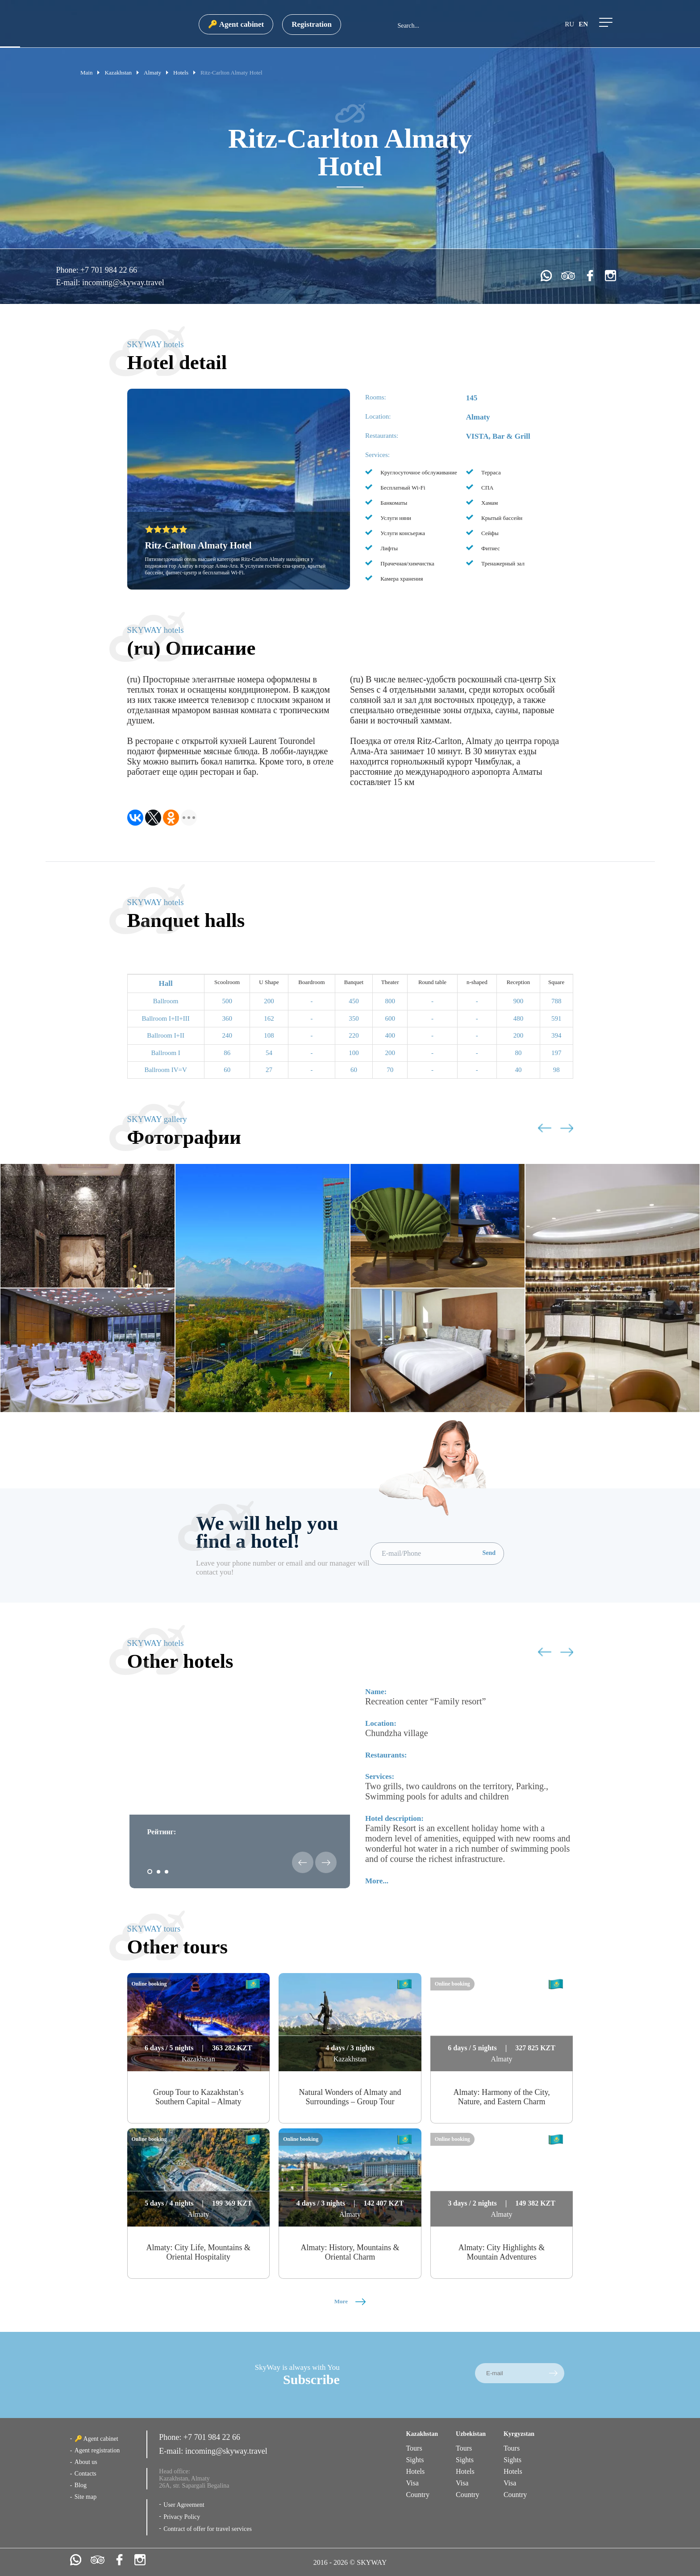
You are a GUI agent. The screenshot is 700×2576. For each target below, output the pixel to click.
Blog (81, 2485)
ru (569, 24)
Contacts (85, 2473)
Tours (414, 2448)
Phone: (68, 270)
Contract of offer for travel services (207, 2529)
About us (86, 2462)
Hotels (415, 2471)
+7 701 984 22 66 (108, 270)
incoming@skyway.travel (123, 282)
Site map (85, 2496)
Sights (415, 2460)
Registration (312, 24)
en (583, 24)
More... (376, 1881)
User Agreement (183, 2504)
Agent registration (97, 2450)
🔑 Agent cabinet (236, 24)
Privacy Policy (181, 2517)
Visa (412, 2483)
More (350, 2301)
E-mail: (69, 282)
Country (417, 2494)
